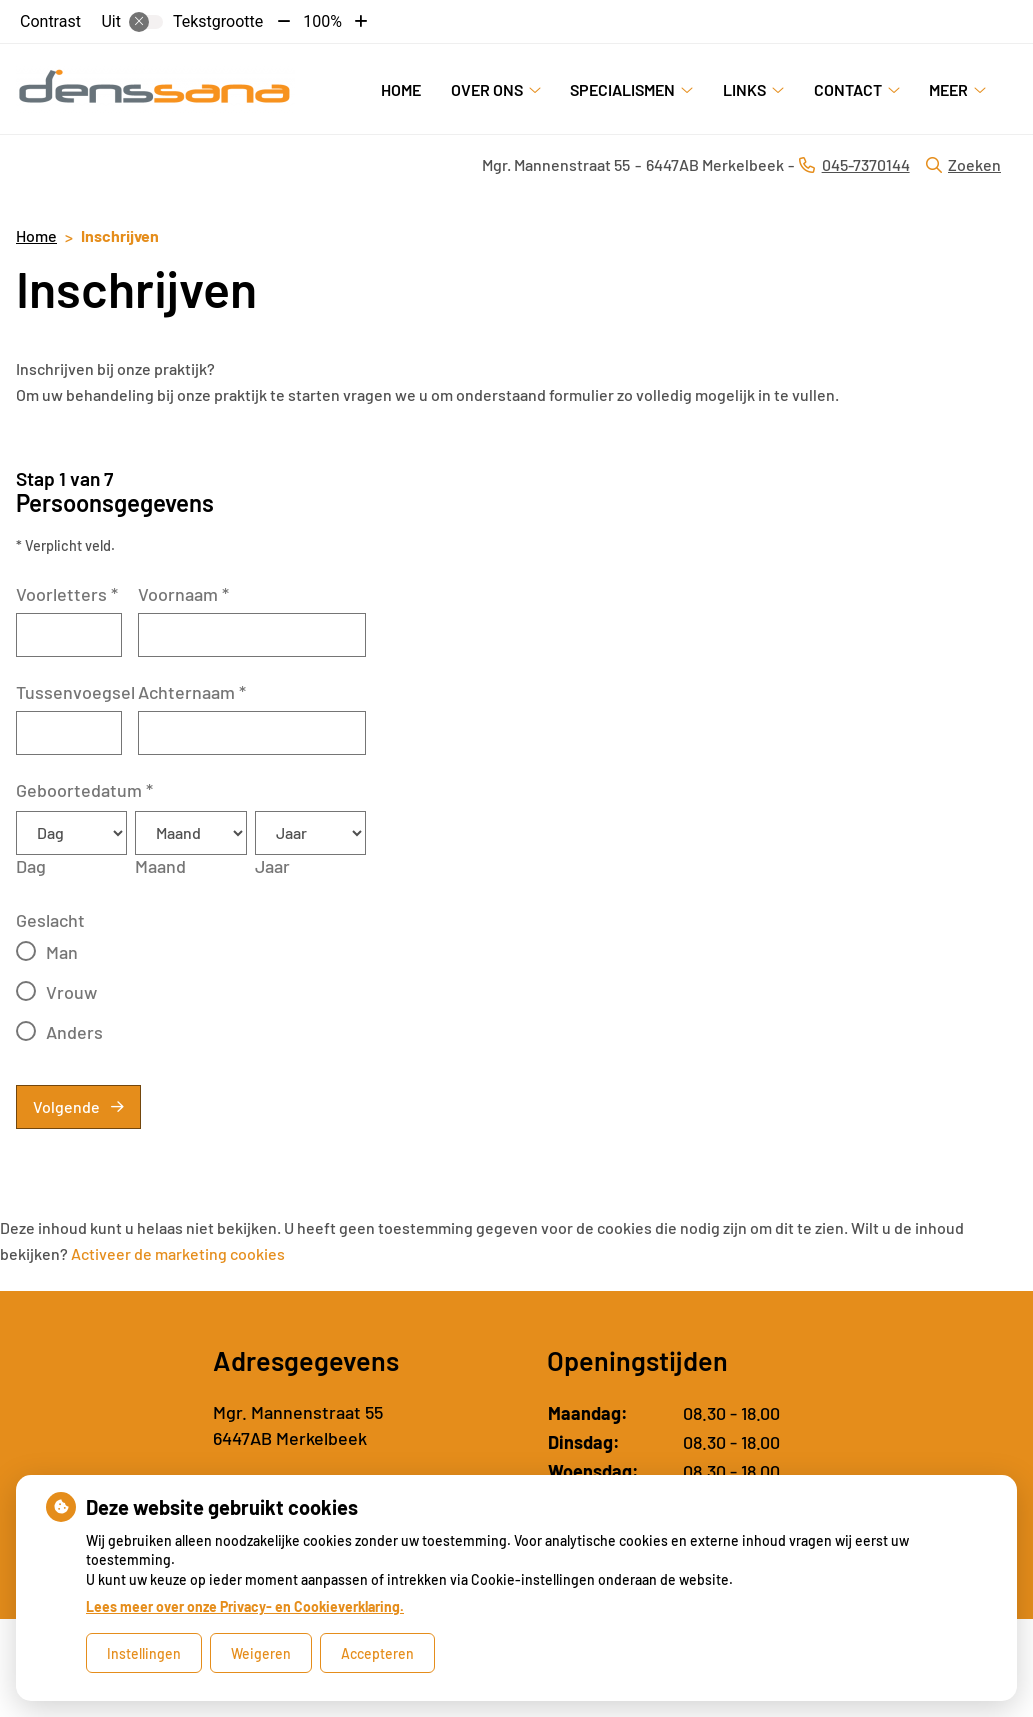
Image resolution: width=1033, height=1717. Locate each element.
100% (322, 21)
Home (401, 89)
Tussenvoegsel (75, 692)
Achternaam (192, 692)
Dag (31, 866)
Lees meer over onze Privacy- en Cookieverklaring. (245, 1606)
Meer (948, 89)
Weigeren (261, 1653)
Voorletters (67, 594)
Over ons (487, 89)
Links (744, 89)
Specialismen (622, 89)
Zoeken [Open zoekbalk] (963, 164)
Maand (160, 866)
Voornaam (183, 594)
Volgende (66, 1106)
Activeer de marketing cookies (178, 1253)
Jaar (272, 866)
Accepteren (377, 1653)
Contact (848, 89)
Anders (74, 1032)
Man (62, 952)
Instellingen (144, 1653)
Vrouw (71, 992)
